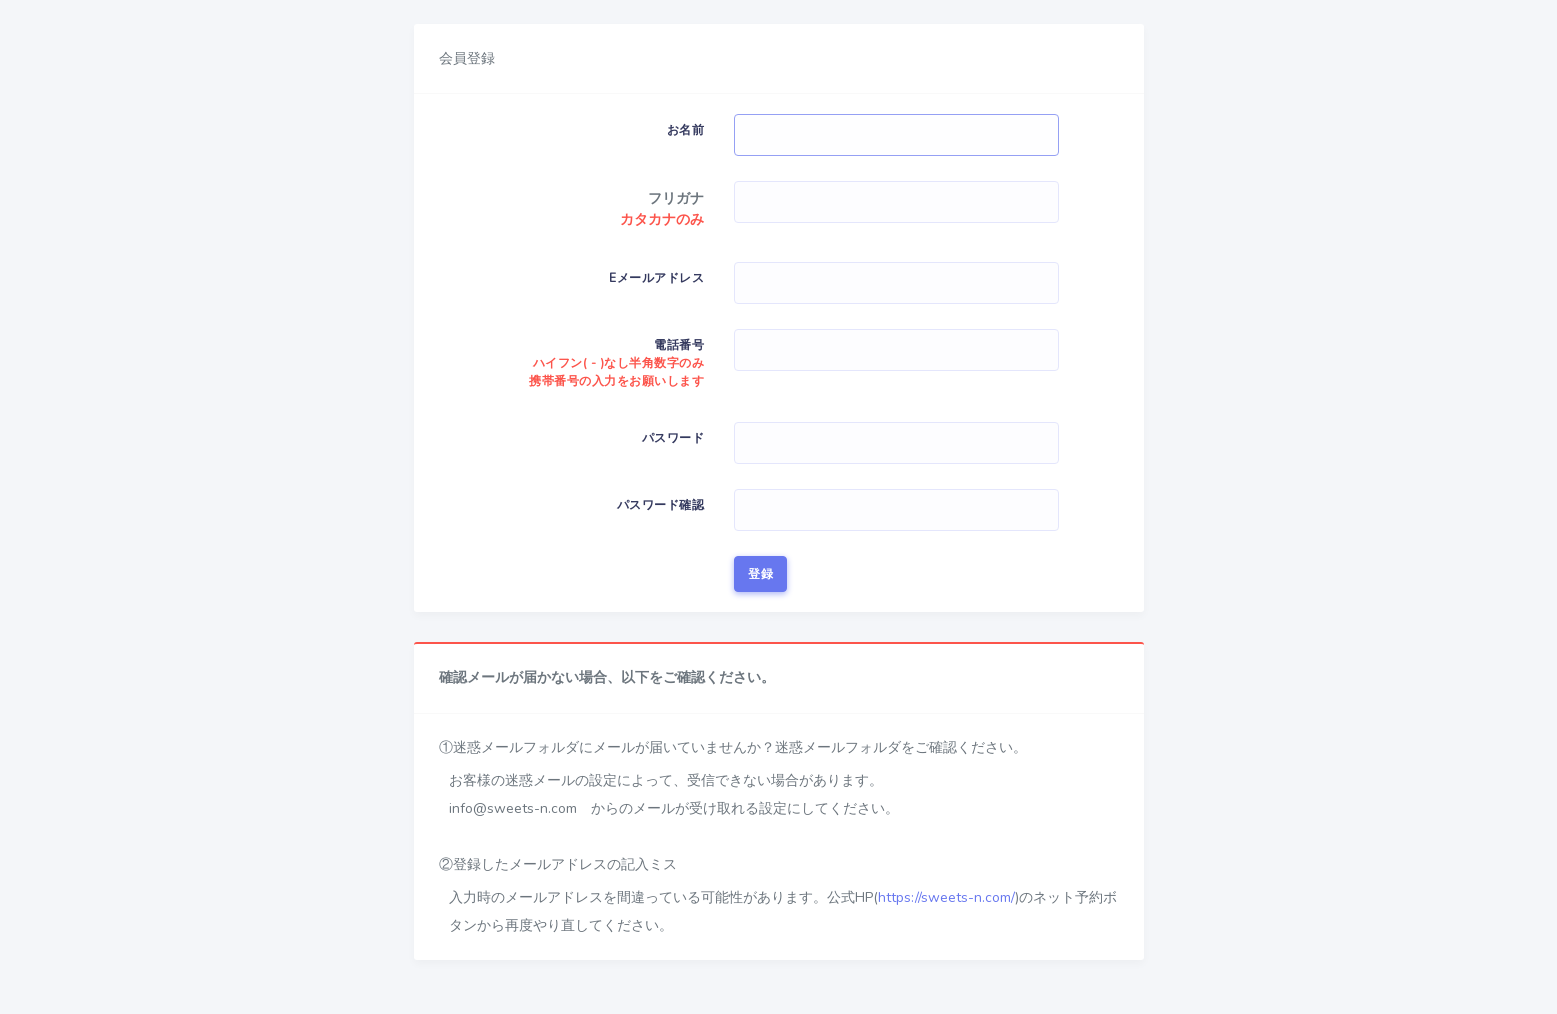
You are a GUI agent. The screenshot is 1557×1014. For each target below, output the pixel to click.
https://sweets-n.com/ (946, 897)
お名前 (686, 130)
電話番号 (616, 363)
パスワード (673, 438)
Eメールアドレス (656, 278)
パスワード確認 (661, 505)
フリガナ (676, 198)
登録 (760, 574)
